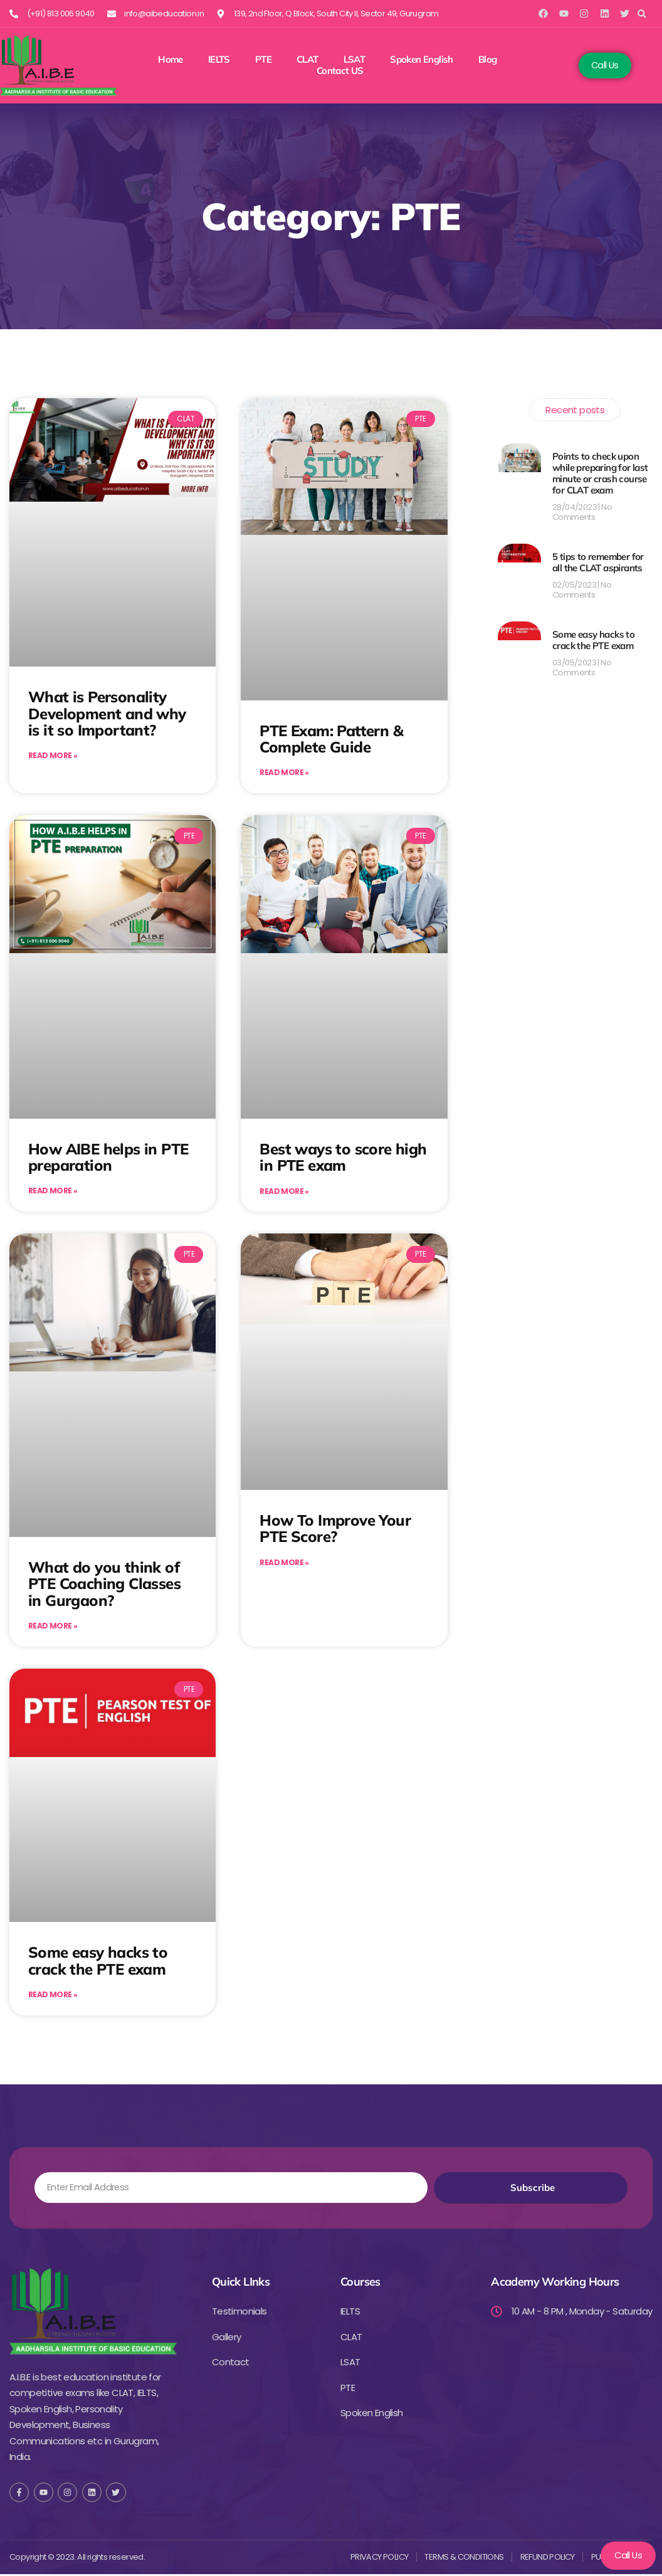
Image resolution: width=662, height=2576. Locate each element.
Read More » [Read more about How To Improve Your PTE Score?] (284, 1563)
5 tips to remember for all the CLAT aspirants (598, 562)
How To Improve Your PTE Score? (335, 1528)
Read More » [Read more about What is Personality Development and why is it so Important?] (52, 756)
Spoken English (421, 59)
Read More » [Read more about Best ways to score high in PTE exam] (284, 1191)
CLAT (307, 59)
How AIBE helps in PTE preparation (108, 1157)
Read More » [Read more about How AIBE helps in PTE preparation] (52, 1191)
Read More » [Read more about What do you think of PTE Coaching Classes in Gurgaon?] (52, 1627)
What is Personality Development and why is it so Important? (107, 713)
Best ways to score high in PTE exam (343, 1157)
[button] (642, 13)
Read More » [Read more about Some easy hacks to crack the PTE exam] (52, 1996)
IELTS (219, 59)
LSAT (354, 59)
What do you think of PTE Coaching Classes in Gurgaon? (104, 1584)
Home (170, 59)
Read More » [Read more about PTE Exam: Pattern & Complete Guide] (284, 773)
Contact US (340, 71)
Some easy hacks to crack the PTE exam (97, 1961)
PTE (263, 59)
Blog (487, 59)
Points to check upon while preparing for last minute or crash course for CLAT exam (600, 473)
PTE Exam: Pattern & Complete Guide (331, 738)
